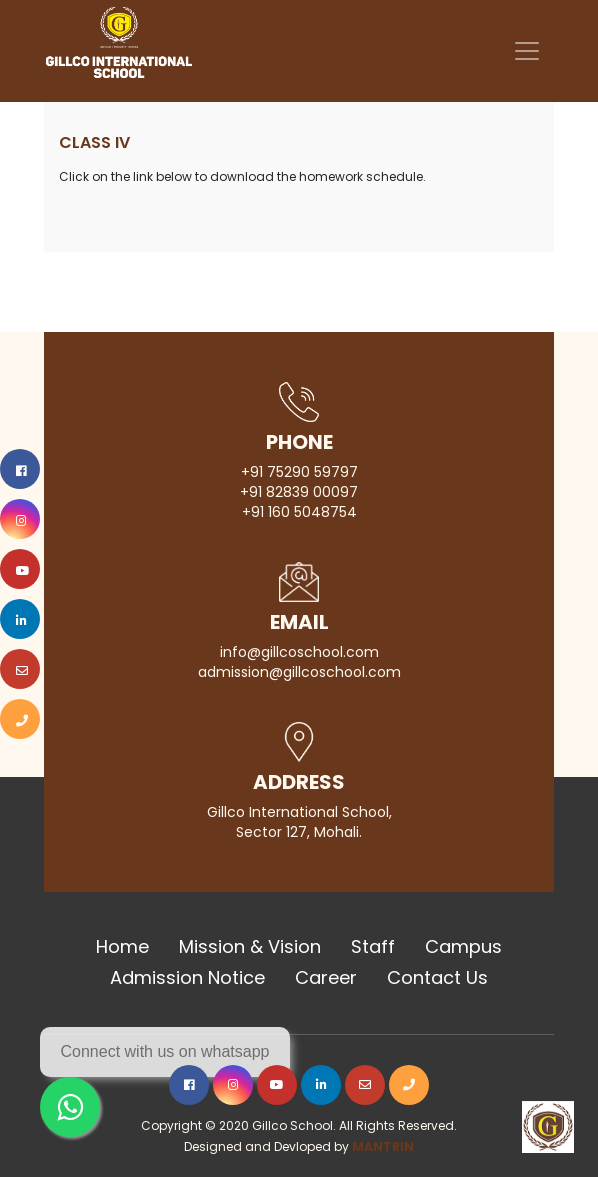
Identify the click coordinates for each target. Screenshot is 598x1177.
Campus (463, 946)
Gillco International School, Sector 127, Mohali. (299, 822)
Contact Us (437, 977)
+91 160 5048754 (299, 512)
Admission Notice (187, 977)
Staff (373, 946)
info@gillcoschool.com (299, 652)
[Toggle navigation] (527, 51)
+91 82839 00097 (299, 492)
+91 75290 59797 (299, 472)
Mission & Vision (250, 946)
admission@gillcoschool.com (299, 672)
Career (326, 977)
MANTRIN (383, 1146)
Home (122, 946)
